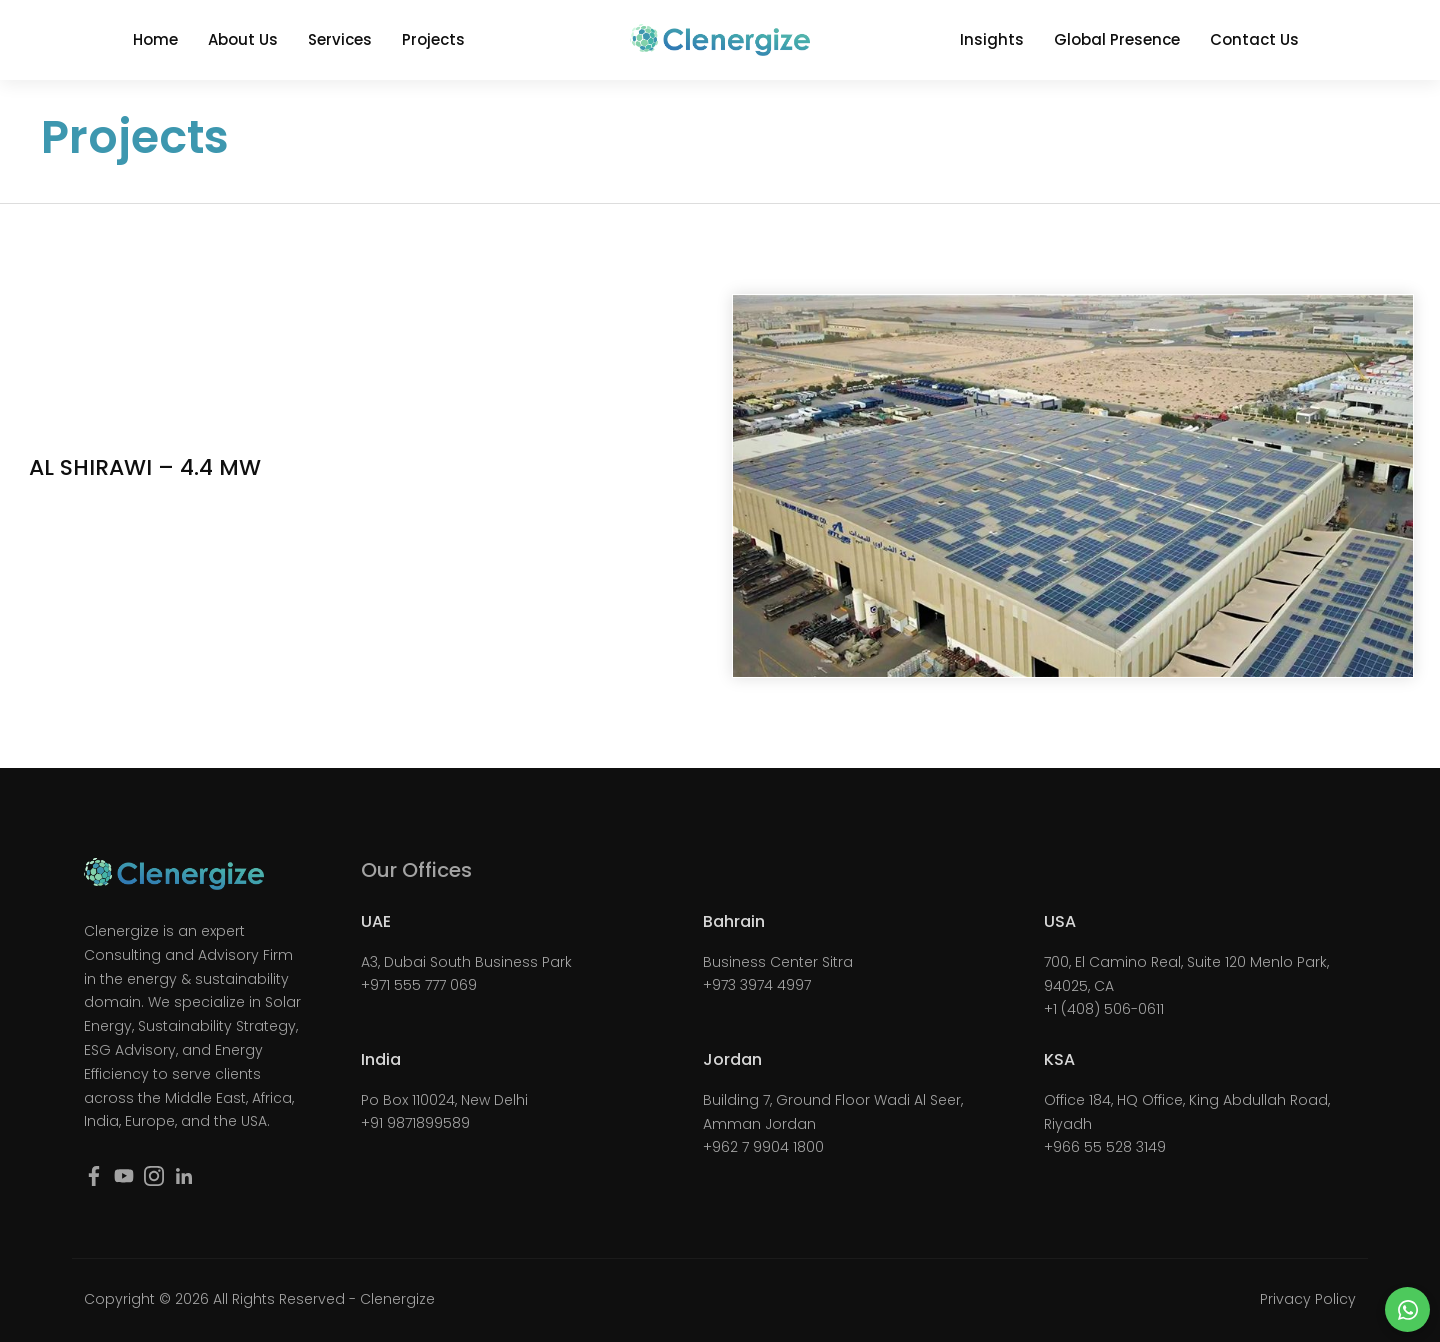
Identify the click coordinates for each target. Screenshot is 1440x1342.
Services (340, 39)
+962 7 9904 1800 (763, 1147)
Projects (433, 39)
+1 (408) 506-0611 (1104, 1009)
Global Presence (1117, 39)
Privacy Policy (1308, 1299)
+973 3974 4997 (757, 985)
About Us (243, 39)
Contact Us (1254, 39)
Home (155, 39)
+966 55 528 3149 (1105, 1147)
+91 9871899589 (415, 1123)
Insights (992, 39)
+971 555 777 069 (419, 985)
